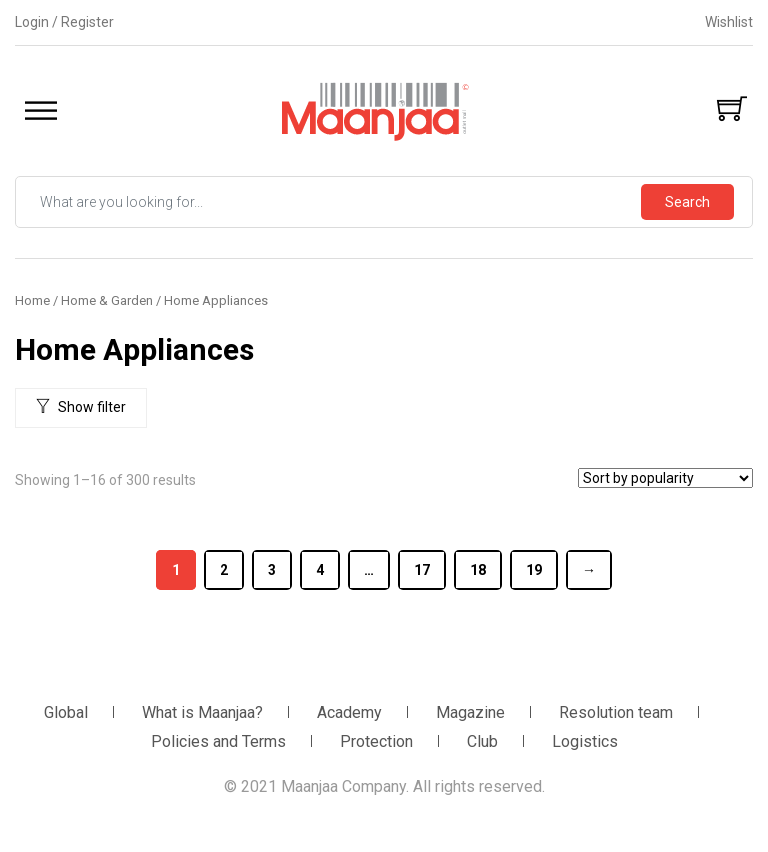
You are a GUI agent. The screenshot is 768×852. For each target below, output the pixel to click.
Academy (349, 712)
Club (482, 741)
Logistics (585, 741)
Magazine (470, 712)
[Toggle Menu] (41, 111)
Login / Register (64, 22)
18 (478, 570)
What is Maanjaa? (202, 712)
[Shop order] (665, 478)
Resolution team (616, 712)
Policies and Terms (218, 741)
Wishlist (729, 22)
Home (32, 300)
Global (66, 712)
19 (534, 570)
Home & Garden (107, 300)
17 (422, 570)
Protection (376, 741)
